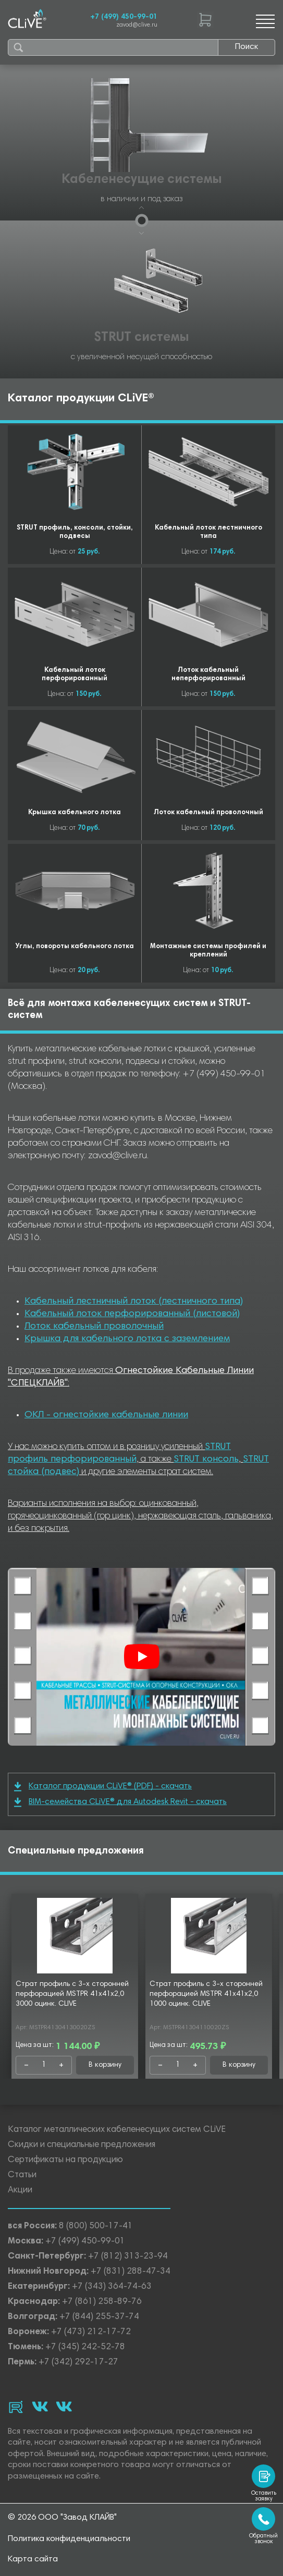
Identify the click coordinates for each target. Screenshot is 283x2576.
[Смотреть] (141, 1656)
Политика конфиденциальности (69, 2539)
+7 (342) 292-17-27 (78, 2362)
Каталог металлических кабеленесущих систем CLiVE (117, 2130)
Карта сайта (33, 2559)
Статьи (22, 2175)
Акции (20, 2190)
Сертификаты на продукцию (65, 2160)
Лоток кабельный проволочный (94, 1326)
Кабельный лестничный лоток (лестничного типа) (133, 1301)
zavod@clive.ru (136, 25)
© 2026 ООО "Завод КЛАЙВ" (62, 2517)
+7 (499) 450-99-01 (123, 17)
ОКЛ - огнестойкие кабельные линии (106, 1415)
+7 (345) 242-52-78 (85, 2347)
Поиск (246, 47)
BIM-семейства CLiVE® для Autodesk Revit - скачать (120, 1802)
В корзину (105, 2065)
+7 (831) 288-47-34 (130, 2271)
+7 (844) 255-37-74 (99, 2317)
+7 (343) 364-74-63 (112, 2287)
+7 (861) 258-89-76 (102, 2302)
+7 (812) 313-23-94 (128, 2256)
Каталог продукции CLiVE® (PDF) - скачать (103, 1787)
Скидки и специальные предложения (81, 2145)
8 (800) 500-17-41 (96, 2226)
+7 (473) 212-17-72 (91, 2332)
